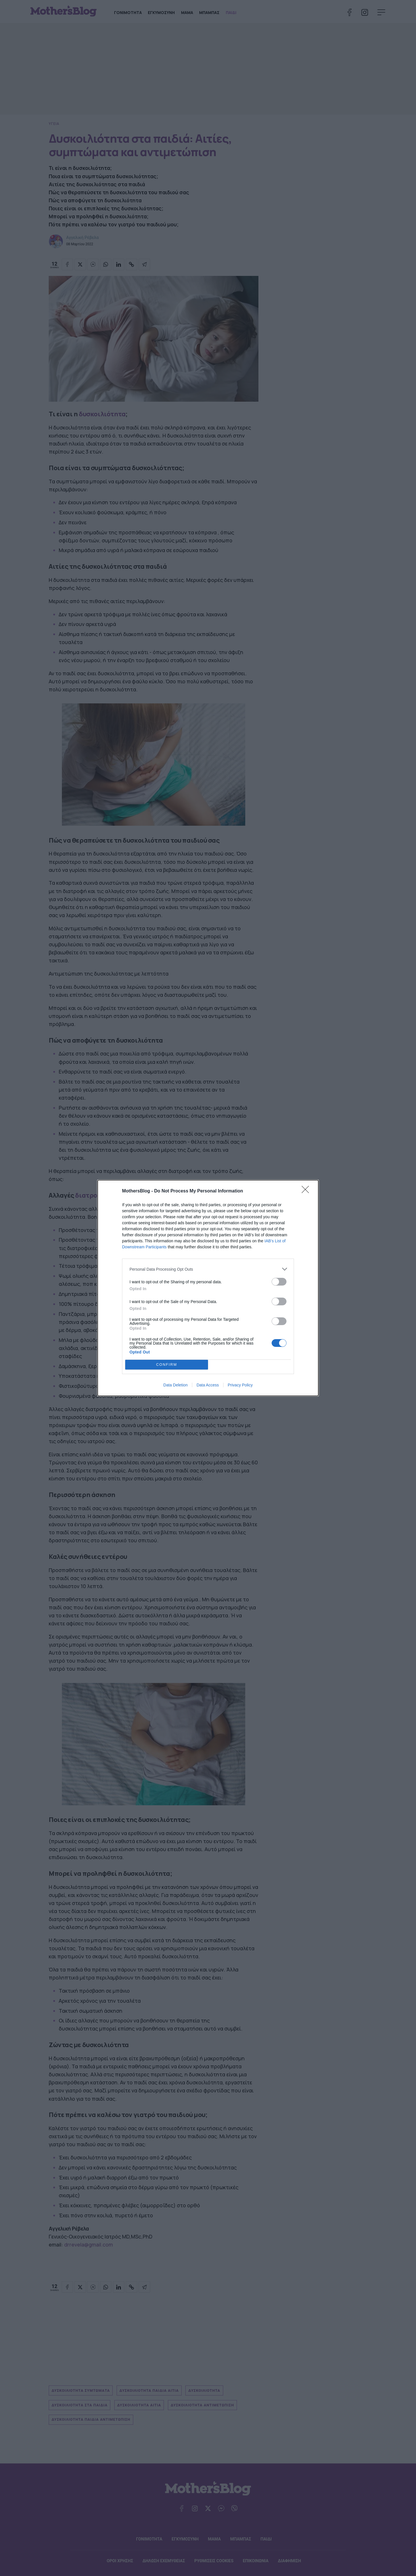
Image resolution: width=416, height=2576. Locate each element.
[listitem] (208, 1269)
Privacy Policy (240, 1385)
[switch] (279, 1282)
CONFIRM (166, 1365)
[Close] (307, 1191)
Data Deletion (175, 1385)
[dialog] (208, 1288)
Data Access (208, 1385)
